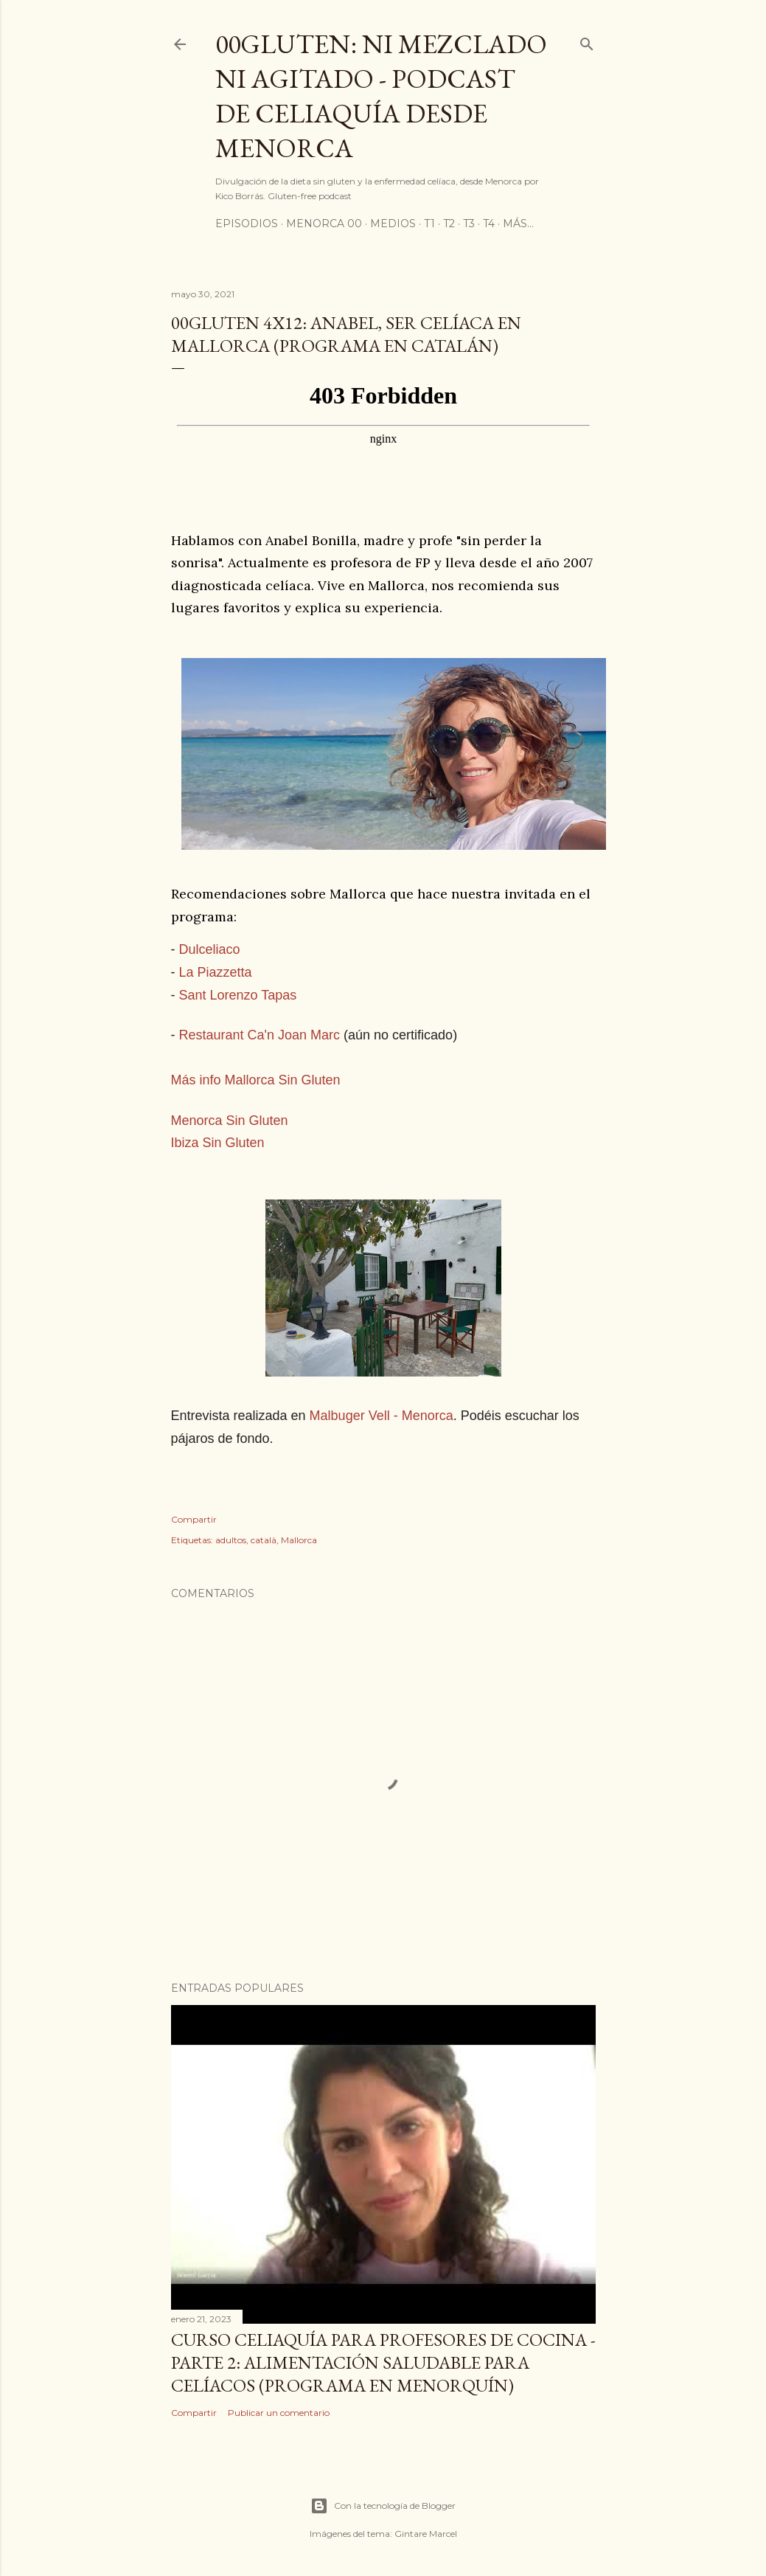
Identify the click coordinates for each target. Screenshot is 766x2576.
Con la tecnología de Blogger (383, 2506)
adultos (230, 1539)
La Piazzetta (215, 972)
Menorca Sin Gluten (229, 1120)
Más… (518, 223)
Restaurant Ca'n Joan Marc (260, 1035)
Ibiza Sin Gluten (218, 1142)
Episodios (246, 223)
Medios (393, 223)
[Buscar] (587, 41)
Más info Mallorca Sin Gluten (256, 1080)
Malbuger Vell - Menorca (381, 1415)
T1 (429, 223)
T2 (449, 223)
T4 (489, 223)
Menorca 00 (324, 223)
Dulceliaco (209, 949)
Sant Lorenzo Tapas (238, 995)
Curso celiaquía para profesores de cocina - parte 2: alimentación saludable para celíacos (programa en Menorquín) (383, 2362)
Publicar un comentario (279, 2412)
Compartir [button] (194, 1519)
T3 (469, 223)
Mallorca (299, 1539)
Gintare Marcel (425, 2533)
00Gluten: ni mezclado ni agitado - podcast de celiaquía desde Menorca (381, 96)
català (263, 1539)
